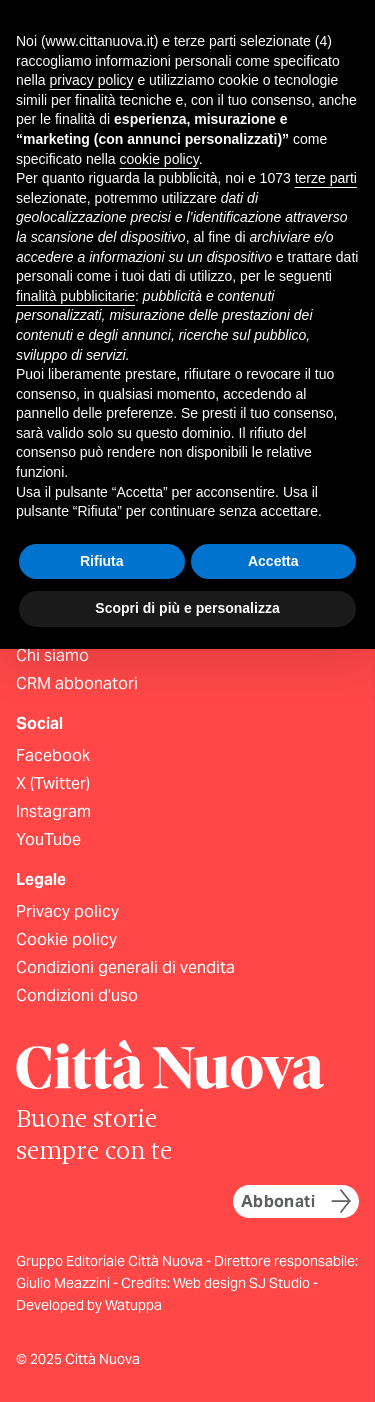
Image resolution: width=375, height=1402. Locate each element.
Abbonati (296, 1201)
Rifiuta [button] (102, 561)
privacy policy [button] (91, 80)
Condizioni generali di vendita (125, 967)
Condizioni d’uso (77, 995)
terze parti (326, 178)
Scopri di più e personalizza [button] (187, 608)
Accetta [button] (273, 561)
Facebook (53, 755)
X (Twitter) (53, 783)
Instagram (53, 811)
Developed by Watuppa (89, 1305)
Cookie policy (66, 939)
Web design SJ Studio (243, 1283)
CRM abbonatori (77, 683)
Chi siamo (52, 655)
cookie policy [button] (159, 159)
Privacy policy (67, 911)
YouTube (48, 839)
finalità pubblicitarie (75, 296)
